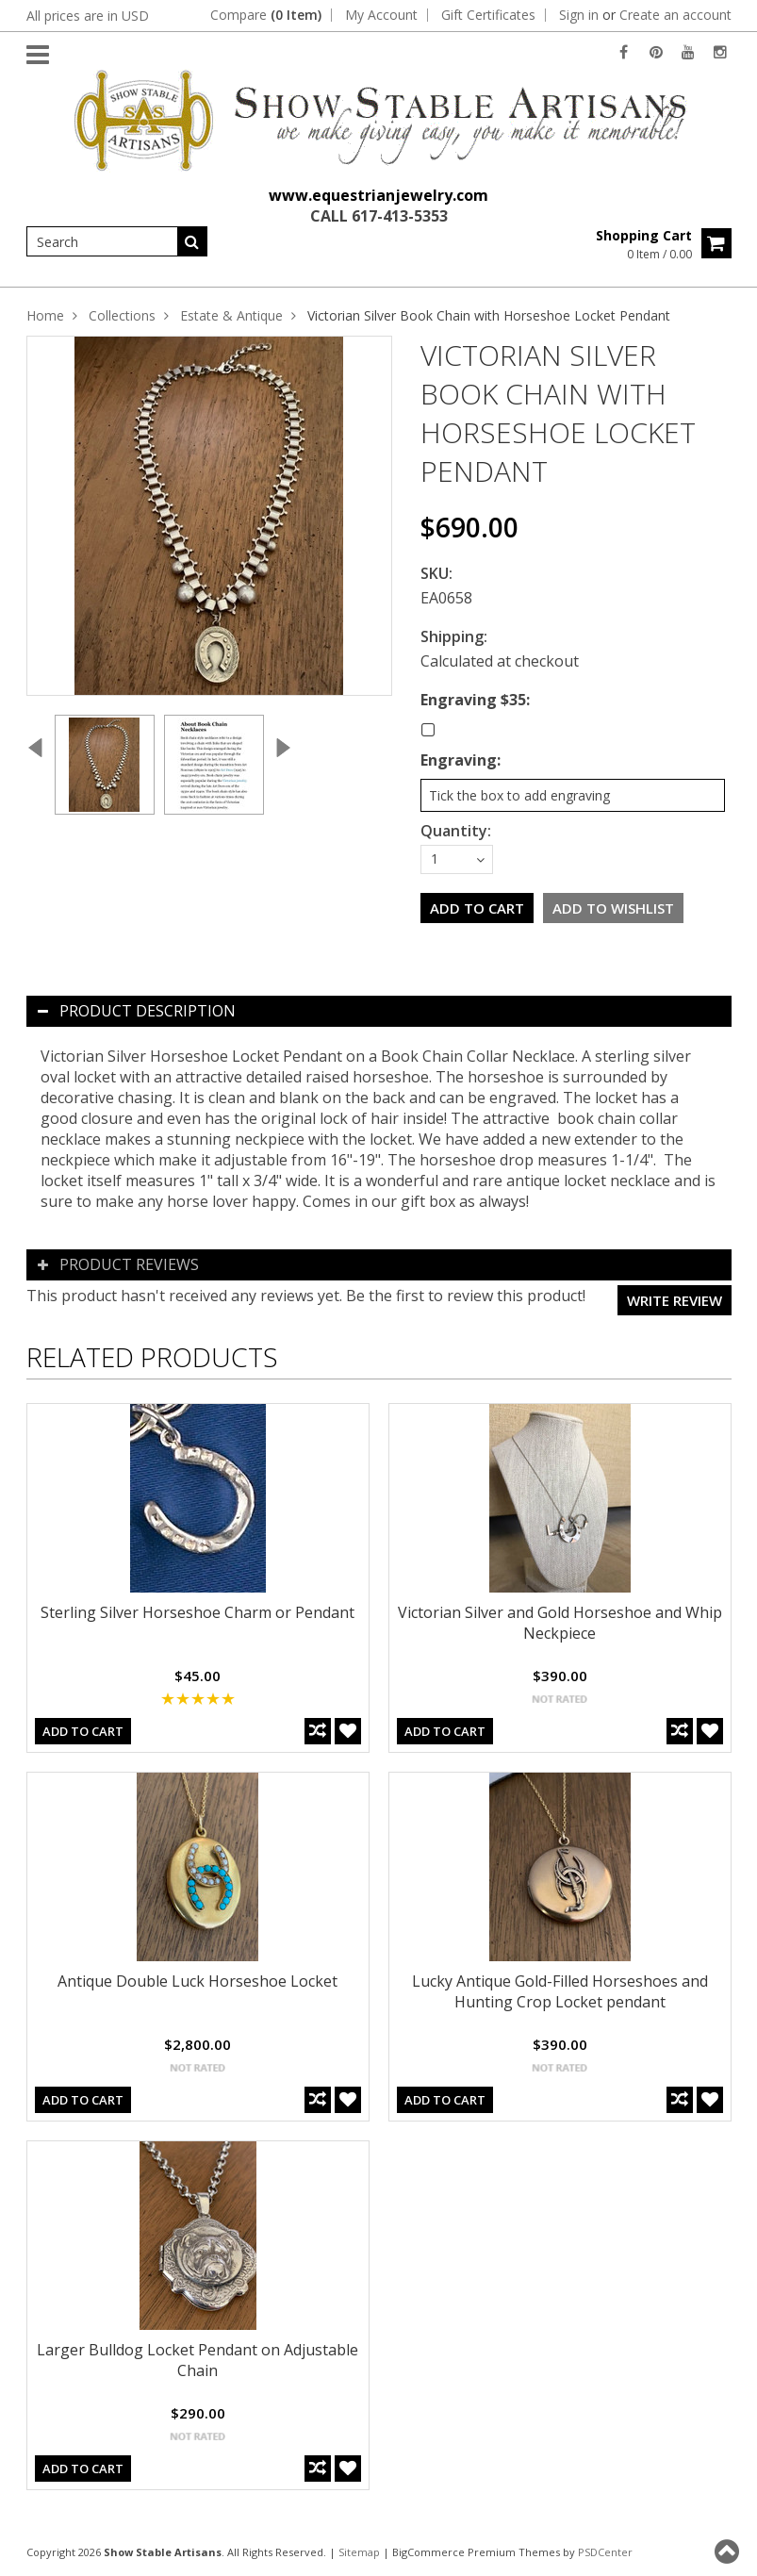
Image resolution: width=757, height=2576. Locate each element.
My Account (381, 15)
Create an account (675, 15)
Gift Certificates (488, 15)
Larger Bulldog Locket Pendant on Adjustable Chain (197, 2360)
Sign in (579, 15)
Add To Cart (82, 1731)
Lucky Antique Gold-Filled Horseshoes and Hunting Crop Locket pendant (560, 1991)
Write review (674, 1300)
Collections (122, 315)
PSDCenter (605, 2552)
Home (45, 315)
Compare (265, 15)
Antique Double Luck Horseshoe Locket (197, 1981)
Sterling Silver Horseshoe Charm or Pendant (197, 1612)
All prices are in (87, 16)
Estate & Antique (231, 315)
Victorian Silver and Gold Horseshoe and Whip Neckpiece (560, 1622)
